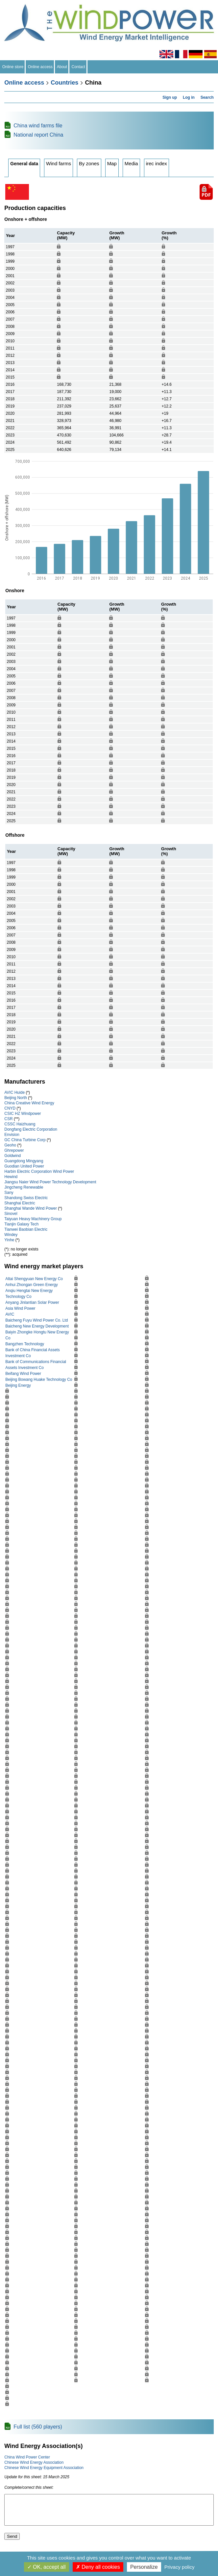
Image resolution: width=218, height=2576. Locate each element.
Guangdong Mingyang (23, 1161)
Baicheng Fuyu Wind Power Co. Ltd (36, 1320)
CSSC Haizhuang (19, 1124)
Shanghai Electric (19, 1203)
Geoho (10, 1145)
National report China (38, 135)
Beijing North (15, 1097)
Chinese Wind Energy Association (33, 2462)
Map (112, 163)
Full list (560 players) (37, 2427)
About (62, 67)
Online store (13, 67)
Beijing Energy (18, 1385)
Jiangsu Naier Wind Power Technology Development (50, 1182)
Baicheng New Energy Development (37, 1326)
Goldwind (12, 1155)
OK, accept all (46, 2567)
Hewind (10, 1176)
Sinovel (10, 1213)
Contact (78, 67)
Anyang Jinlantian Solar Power (32, 1302)
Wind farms (58, 163)
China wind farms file (37, 125)
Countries (64, 82)
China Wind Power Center (27, 2457)
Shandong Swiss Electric (26, 1198)
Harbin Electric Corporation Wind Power (39, 1171)
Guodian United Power (24, 1166)
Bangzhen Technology (24, 1344)
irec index (156, 163)
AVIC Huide (14, 1092)
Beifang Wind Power (23, 1373)
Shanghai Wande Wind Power (30, 1208)
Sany (8, 1192)
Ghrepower (14, 1150)
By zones (89, 163)
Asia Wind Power (20, 1308)
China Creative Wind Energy (29, 1103)
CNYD (9, 1108)
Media (131, 163)
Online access (40, 67)
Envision (11, 1134)
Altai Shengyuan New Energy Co (34, 1278)
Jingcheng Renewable (23, 1187)
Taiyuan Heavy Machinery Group (32, 1219)
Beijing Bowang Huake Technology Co (38, 1379)
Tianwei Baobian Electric (25, 1229)
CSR (8, 1119)
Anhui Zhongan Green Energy (31, 1284)
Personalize (144, 2567)
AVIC (9, 1314)
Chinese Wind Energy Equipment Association (44, 2467)
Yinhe (9, 1240)
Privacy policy (179, 2567)
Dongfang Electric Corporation (30, 1129)
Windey (10, 1234)
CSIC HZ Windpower (22, 1113)
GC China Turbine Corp (24, 1140)
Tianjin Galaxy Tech (21, 1224)
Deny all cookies (98, 2567)
